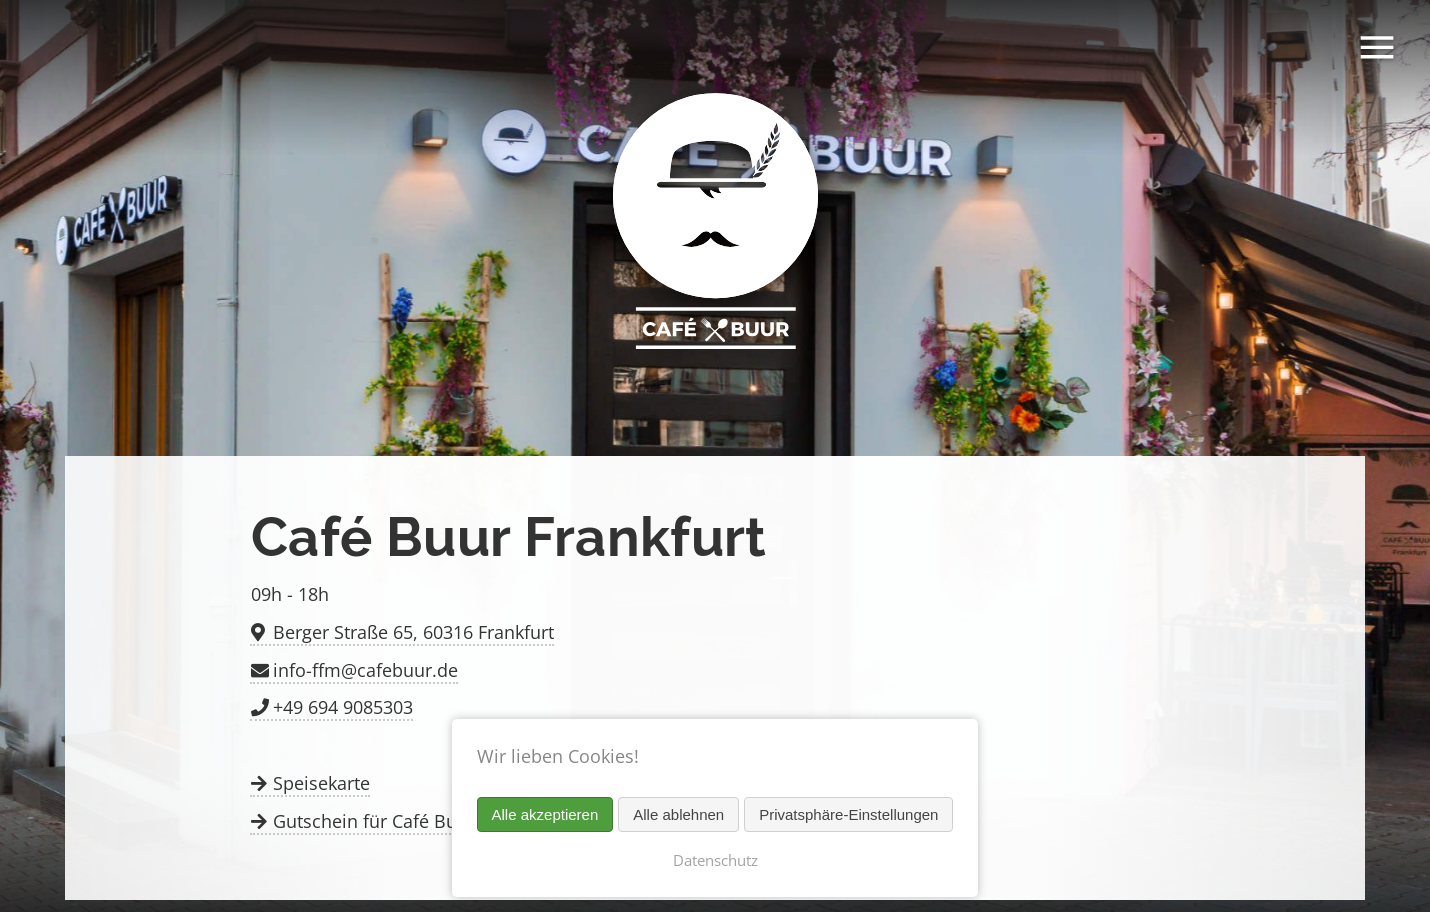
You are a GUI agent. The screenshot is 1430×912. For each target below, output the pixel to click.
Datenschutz (715, 860)
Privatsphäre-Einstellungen (848, 814)
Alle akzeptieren (545, 814)
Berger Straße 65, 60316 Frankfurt (413, 632)
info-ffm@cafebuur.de (365, 670)
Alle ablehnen (678, 814)
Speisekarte (321, 783)
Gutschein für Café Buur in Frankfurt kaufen (456, 821)
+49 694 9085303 (343, 707)
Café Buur (715, 228)
